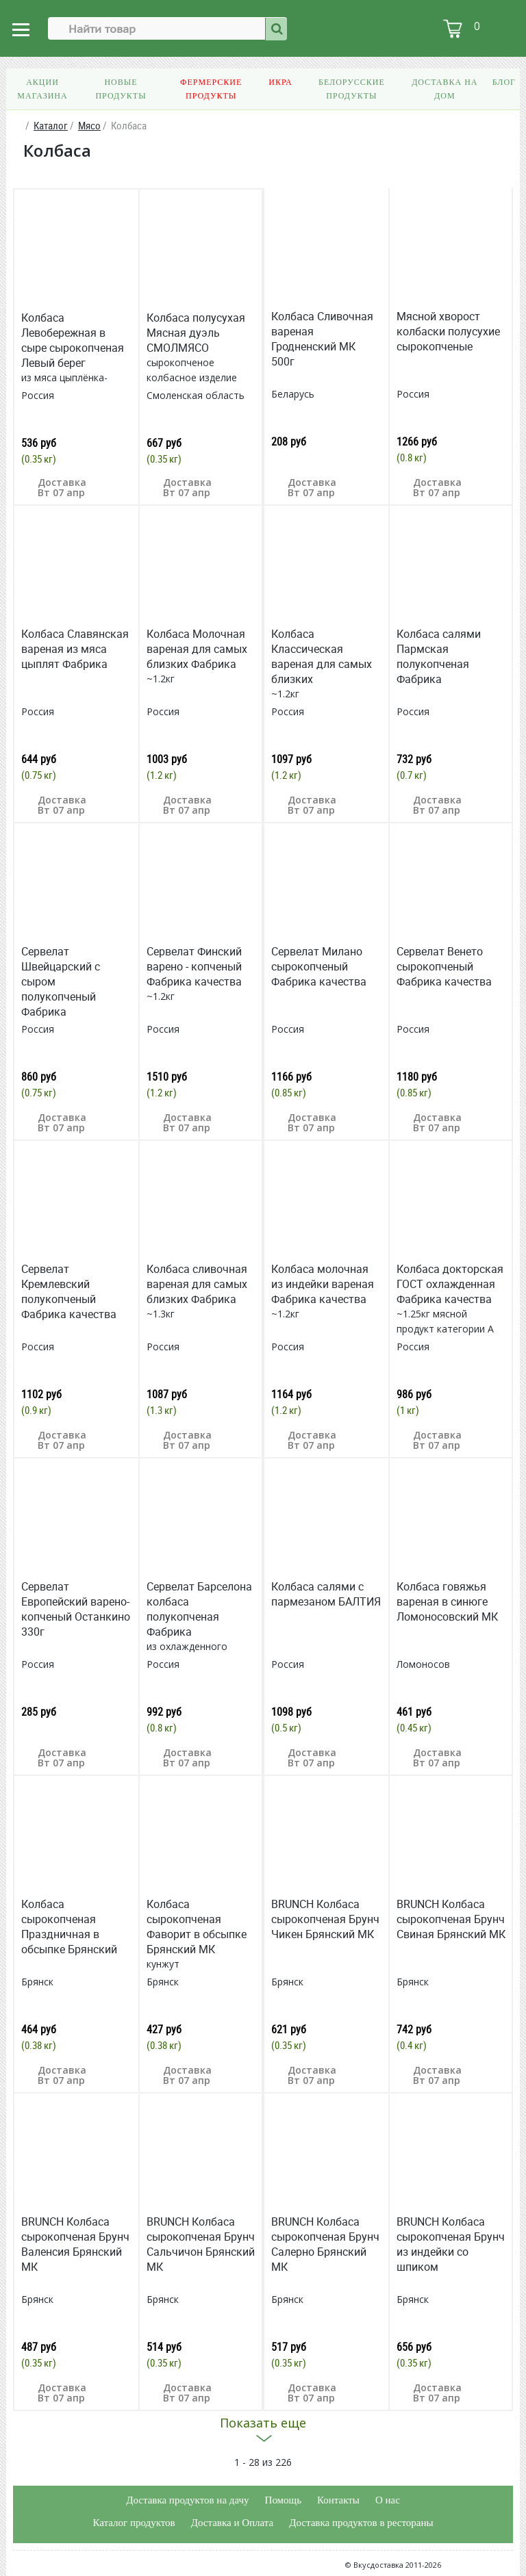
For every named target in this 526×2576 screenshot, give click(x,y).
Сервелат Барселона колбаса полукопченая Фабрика (199, 1609)
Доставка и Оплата (232, 2522)
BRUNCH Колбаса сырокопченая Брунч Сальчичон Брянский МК (201, 2244)
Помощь (283, 2500)
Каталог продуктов (133, 2522)
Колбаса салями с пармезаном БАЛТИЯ (326, 1594)
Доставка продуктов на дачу (187, 2500)
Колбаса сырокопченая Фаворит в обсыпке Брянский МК (197, 1926)
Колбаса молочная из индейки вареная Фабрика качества (322, 1283)
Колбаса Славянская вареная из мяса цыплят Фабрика (75, 648)
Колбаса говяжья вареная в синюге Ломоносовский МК (447, 1601)
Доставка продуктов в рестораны (361, 2522)
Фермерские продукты (211, 89)
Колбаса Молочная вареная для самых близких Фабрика (197, 648)
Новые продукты (120, 89)
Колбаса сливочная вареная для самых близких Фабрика (197, 1283)
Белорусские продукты (351, 89)
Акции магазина (42, 89)
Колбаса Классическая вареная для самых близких (321, 656)
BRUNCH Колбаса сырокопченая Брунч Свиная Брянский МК (451, 1919)
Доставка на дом (444, 89)
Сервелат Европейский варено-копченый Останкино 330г (75, 1609)
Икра (280, 82)
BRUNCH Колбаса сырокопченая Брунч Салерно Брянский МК (325, 2244)
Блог (504, 82)
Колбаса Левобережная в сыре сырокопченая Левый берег (72, 340)
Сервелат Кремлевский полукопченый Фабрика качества (68, 1291)
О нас (387, 2500)
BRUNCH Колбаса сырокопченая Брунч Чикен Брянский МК (325, 1919)
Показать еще (263, 2422)
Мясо (89, 125)
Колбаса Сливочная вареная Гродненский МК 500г (322, 339)
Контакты (338, 2500)
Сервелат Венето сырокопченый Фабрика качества (444, 966)
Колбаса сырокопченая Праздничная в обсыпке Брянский (69, 1926)
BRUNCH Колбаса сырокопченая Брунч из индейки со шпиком (451, 2244)
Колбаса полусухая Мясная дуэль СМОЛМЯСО (196, 332)
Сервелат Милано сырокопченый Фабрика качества (318, 966)
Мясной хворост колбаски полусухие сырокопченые (448, 331)
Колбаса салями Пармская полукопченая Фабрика (439, 656)
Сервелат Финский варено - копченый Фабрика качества (194, 966)
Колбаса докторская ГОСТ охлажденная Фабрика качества (450, 1283)
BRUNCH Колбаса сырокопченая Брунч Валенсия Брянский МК (75, 2244)
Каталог (51, 125)
